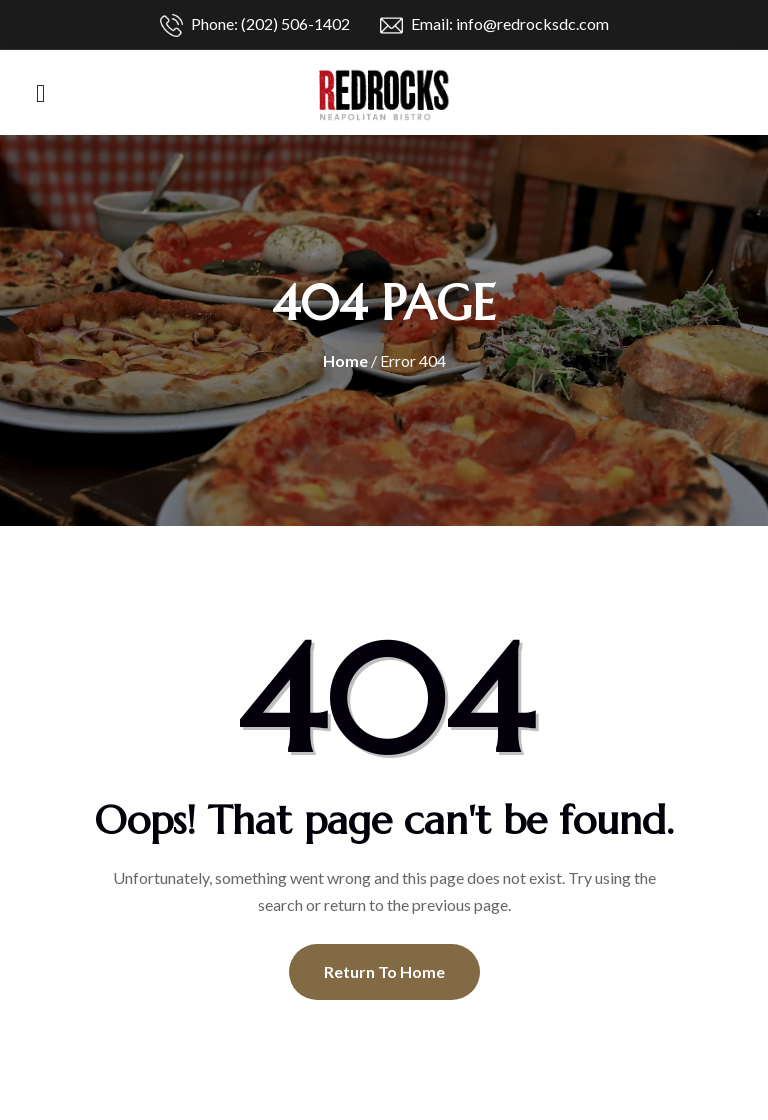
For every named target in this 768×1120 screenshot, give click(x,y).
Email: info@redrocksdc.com (494, 25)
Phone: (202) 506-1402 (255, 25)
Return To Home (384, 971)
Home (345, 360)
